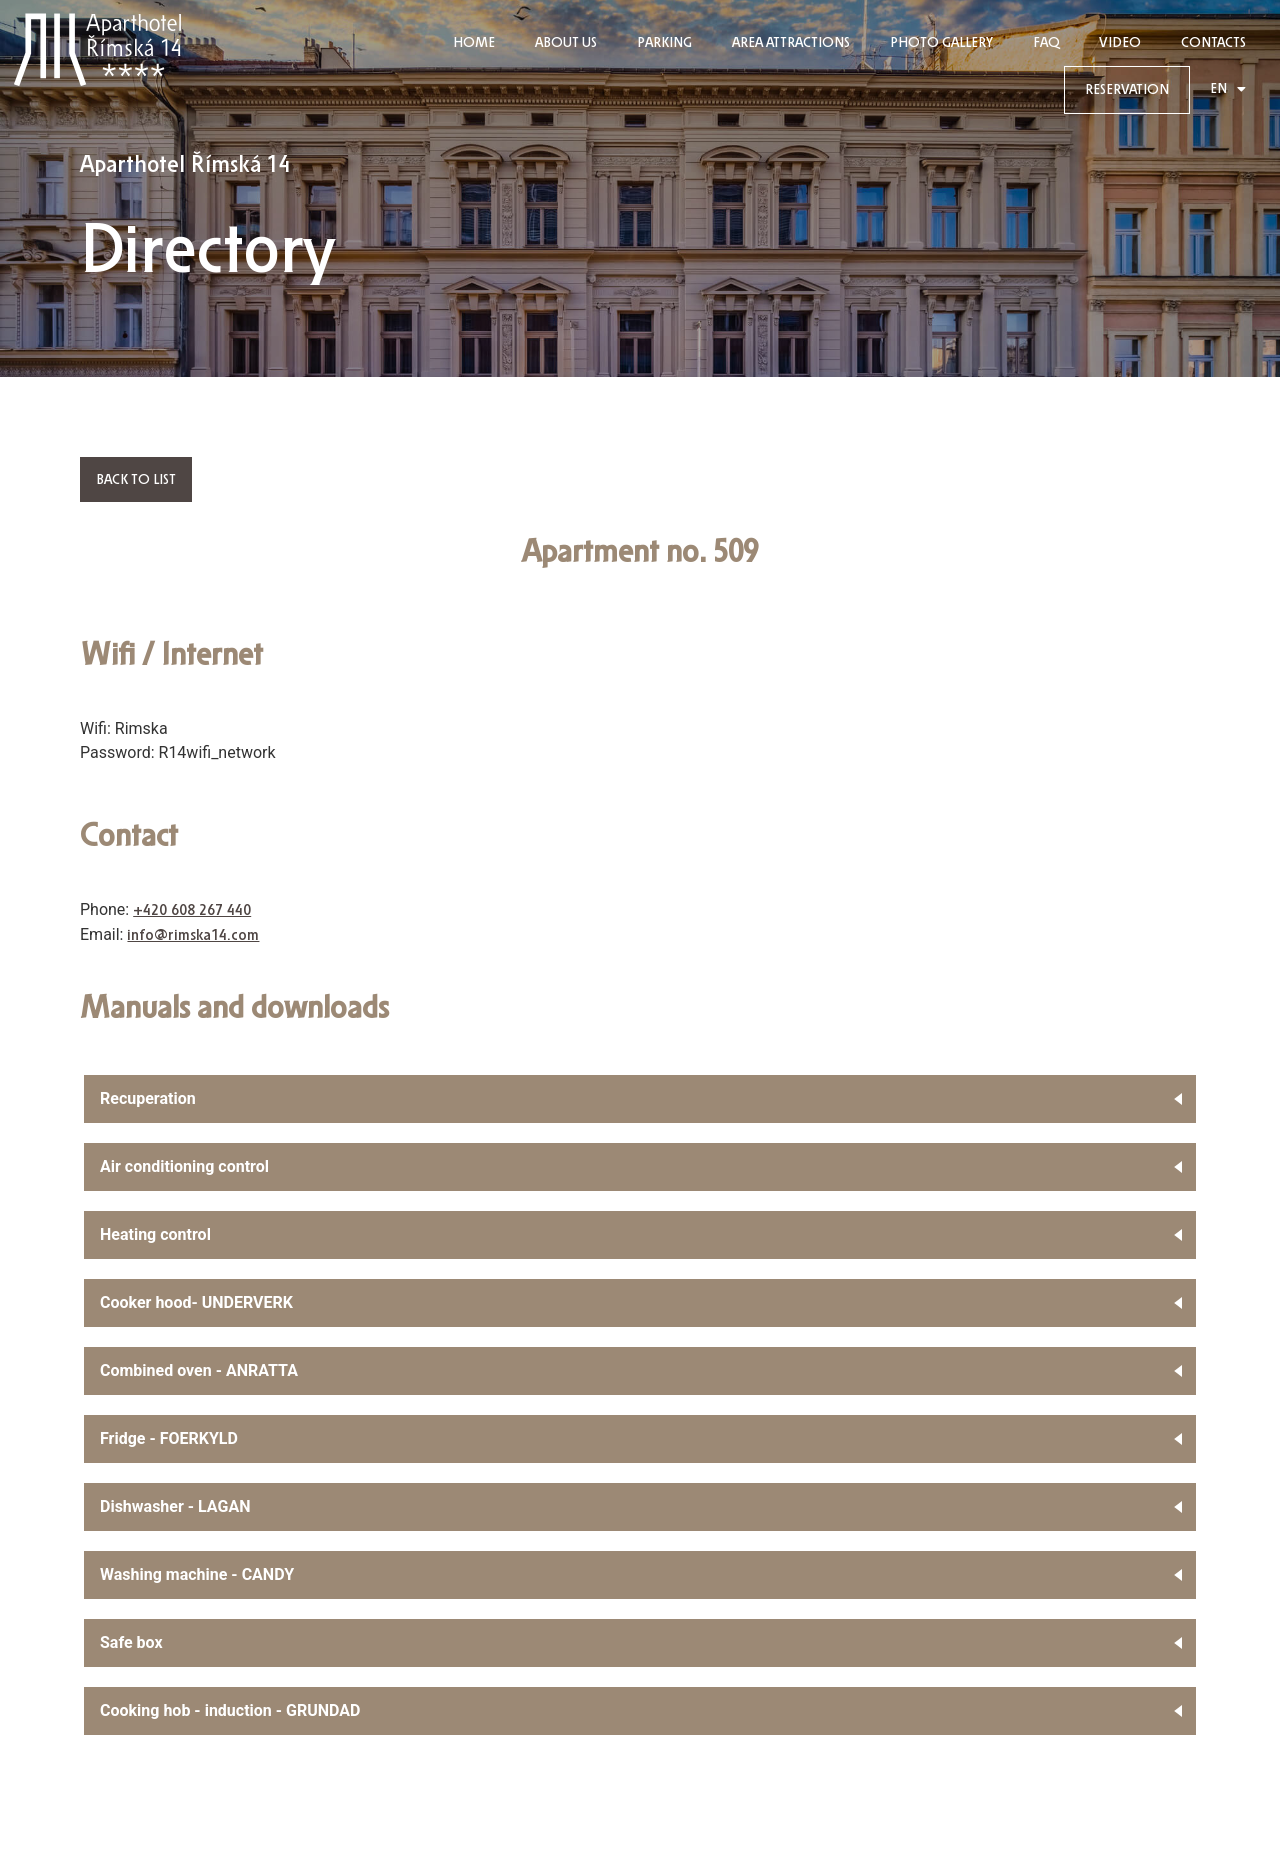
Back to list (136, 479)
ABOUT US (566, 42)
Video (1120, 42)
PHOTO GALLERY (941, 42)
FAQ (1046, 42)
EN (1228, 89)
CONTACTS (1213, 42)
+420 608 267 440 (192, 910)
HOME (474, 42)
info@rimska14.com (193, 935)
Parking (664, 42)
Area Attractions (791, 42)
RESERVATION (1127, 89)
